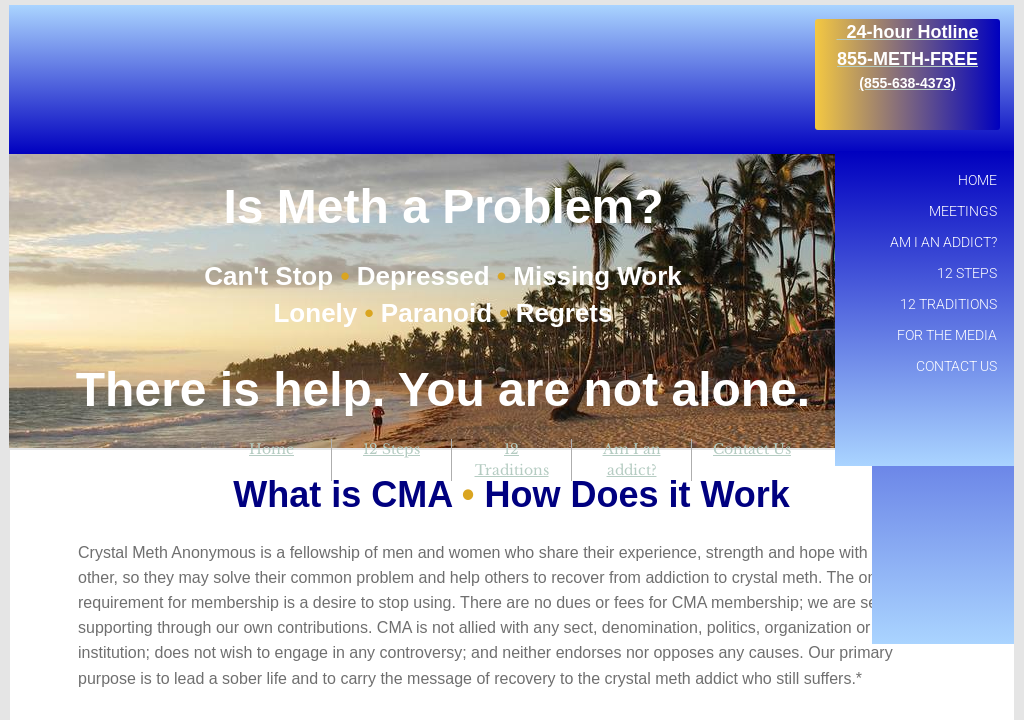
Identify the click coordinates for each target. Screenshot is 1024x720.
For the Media (947, 335)
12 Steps (391, 449)
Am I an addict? (943, 242)
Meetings (963, 211)
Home (271, 449)
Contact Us (752, 449)
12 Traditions (948, 304)
